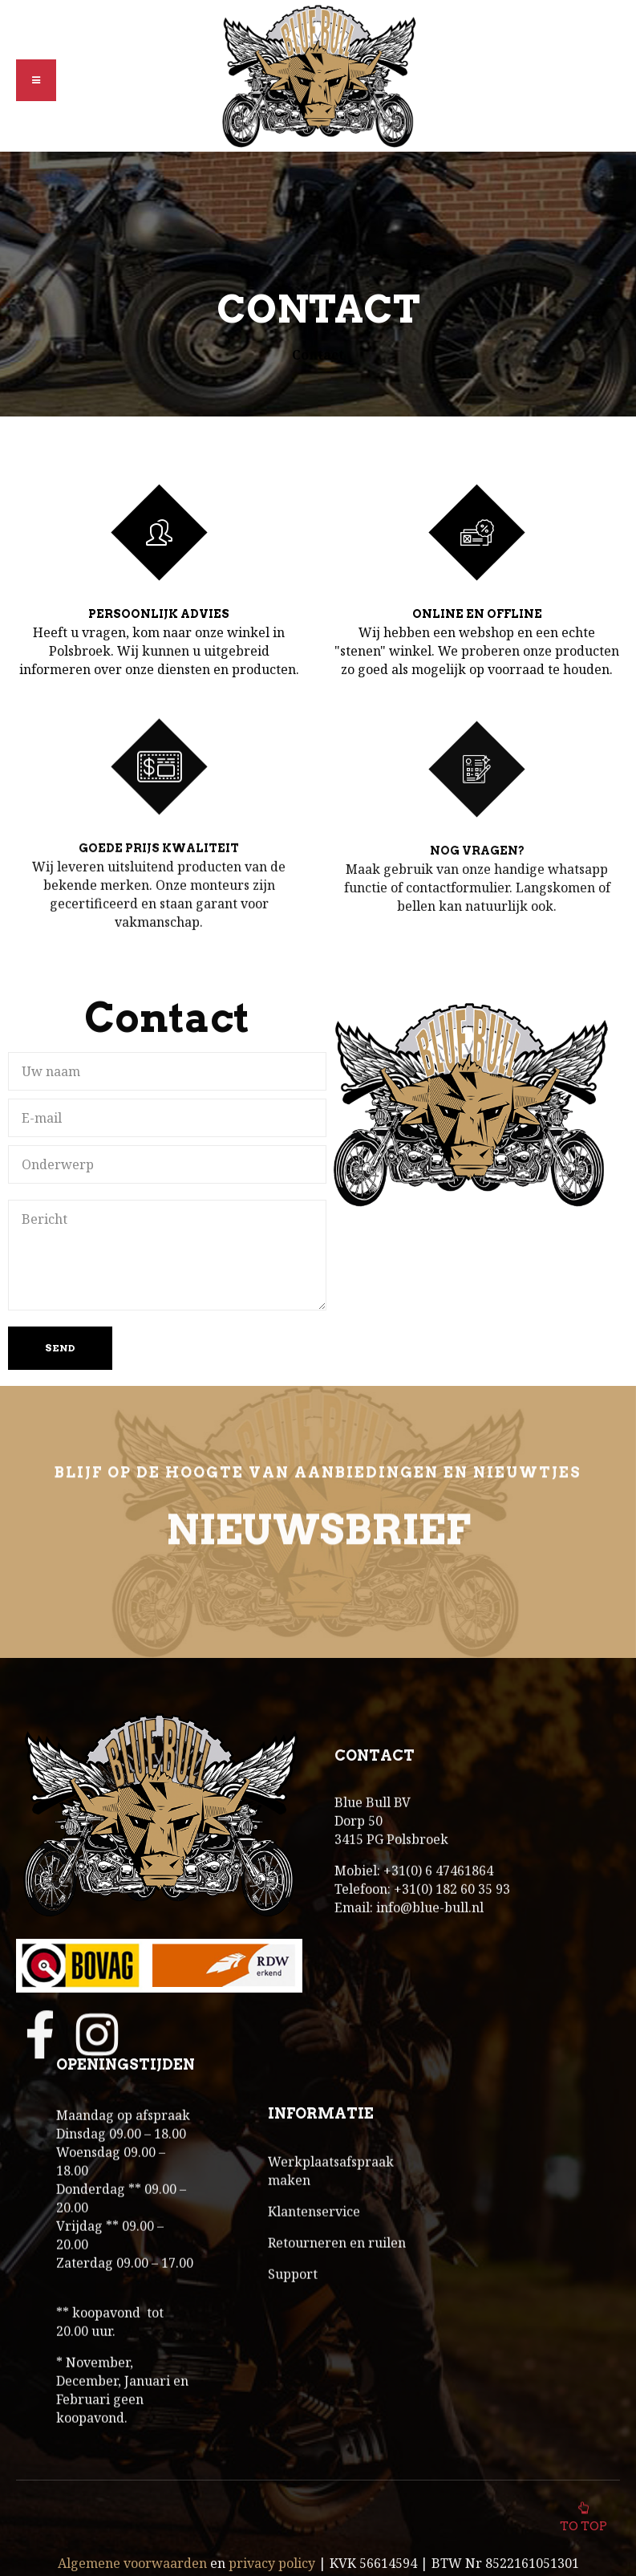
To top (583, 2516)
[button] (36, 80)
